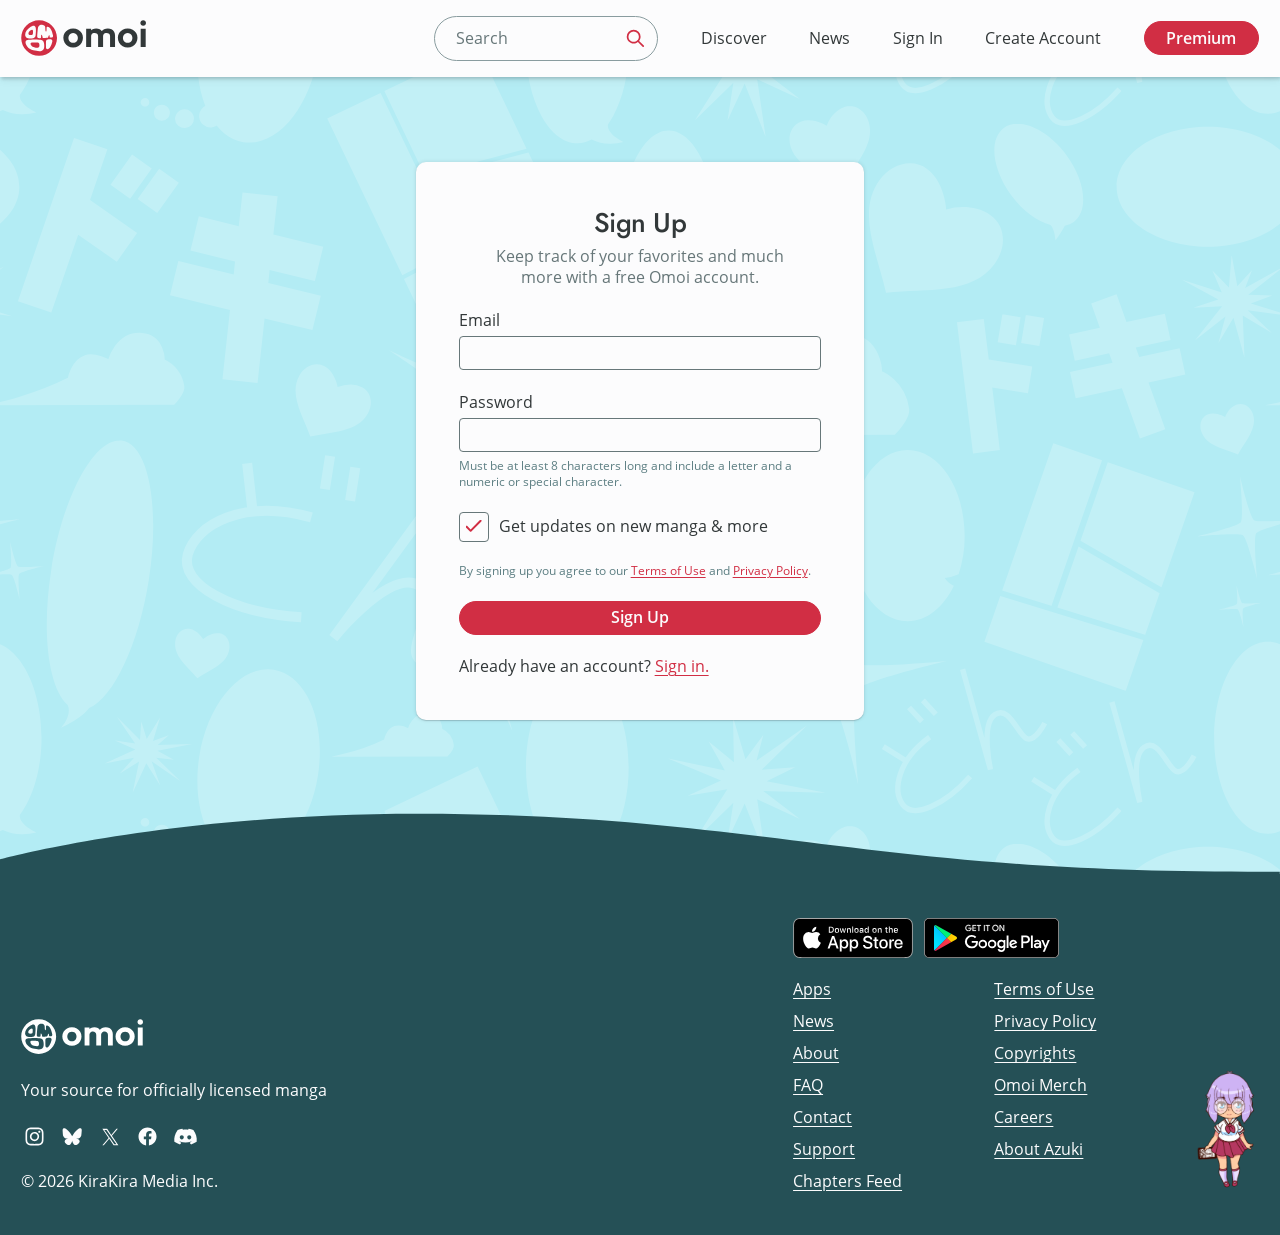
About (816, 1053)
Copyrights (1035, 1053)
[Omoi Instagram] (34, 1136)
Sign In (918, 38)
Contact (822, 1117)
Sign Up (640, 617)
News (829, 38)
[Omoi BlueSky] (72, 1136)
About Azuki (1038, 1149)
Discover (734, 38)
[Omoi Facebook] (147, 1136)
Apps (812, 989)
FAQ (808, 1085)
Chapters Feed (847, 1181)
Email (479, 320)
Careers (1023, 1117)
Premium (1201, 38)
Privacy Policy (770, 570)
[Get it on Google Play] (991, 938)
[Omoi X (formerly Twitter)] (110, 1136)
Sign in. (682, 666)
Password (496, 402)
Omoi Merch (1040, 1085)
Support (824, 1149)
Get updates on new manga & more (633, 526)
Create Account (1043, 38)
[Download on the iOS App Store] (853, 938)
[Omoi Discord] (185, 1136)
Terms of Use (668, 570)
